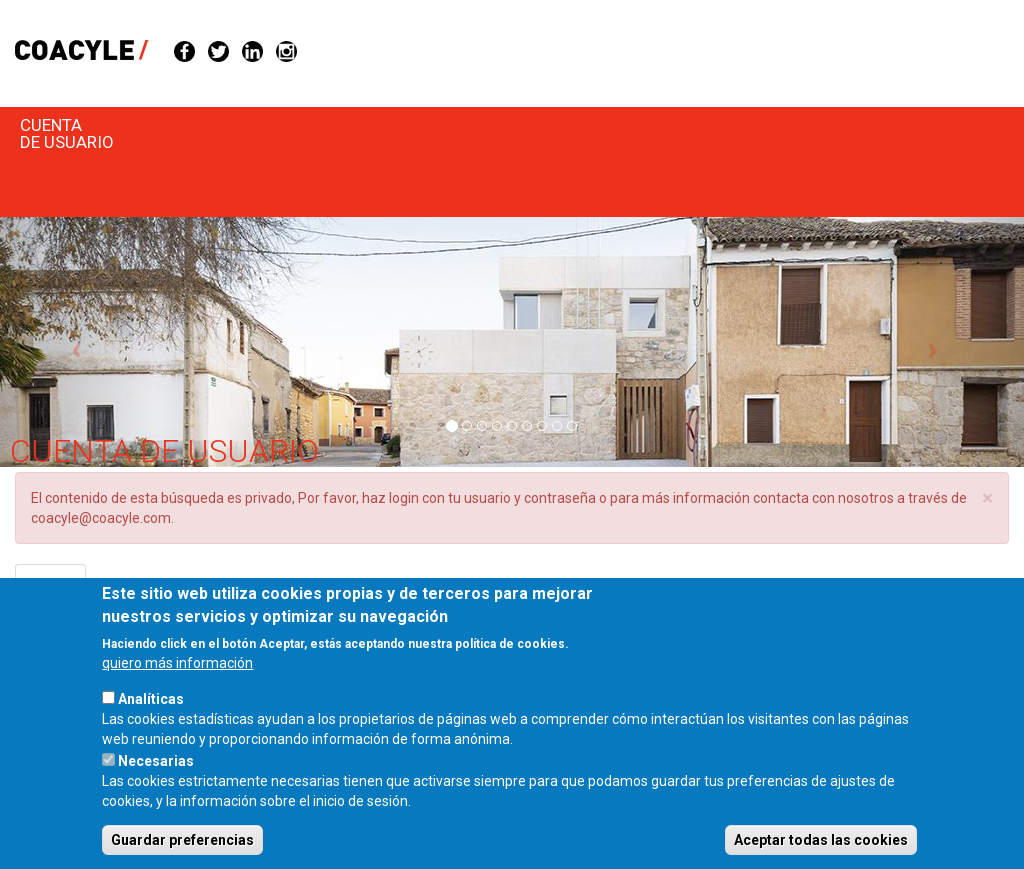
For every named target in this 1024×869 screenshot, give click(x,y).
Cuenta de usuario (67, 133)
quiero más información (177, 692)
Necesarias (156, 790)
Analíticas (151, 728)
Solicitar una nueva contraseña (201, 585)
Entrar (58, 590)
